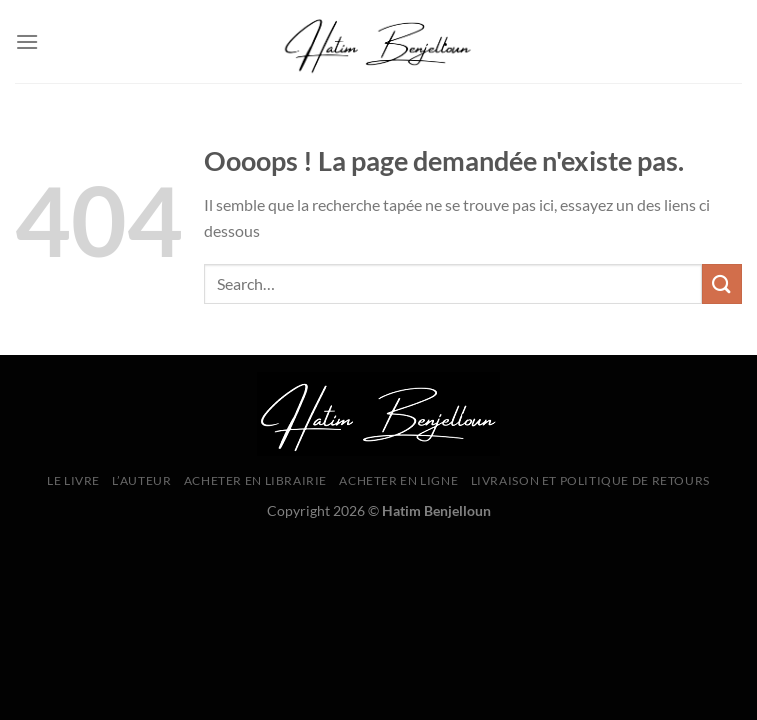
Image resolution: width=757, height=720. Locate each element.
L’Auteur (141, 480)
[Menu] (27, 41)
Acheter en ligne (398, 480)
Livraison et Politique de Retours (590, 480)
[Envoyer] (722, 283)
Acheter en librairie (255, 480)
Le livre (73, 480)
